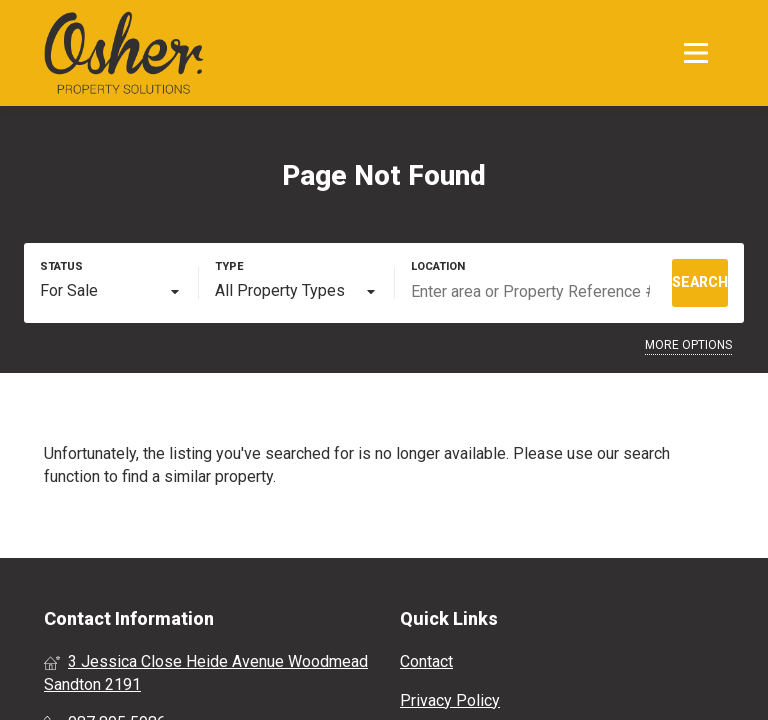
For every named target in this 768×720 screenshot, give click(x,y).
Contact (426, 661)
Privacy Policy (450, 700)
